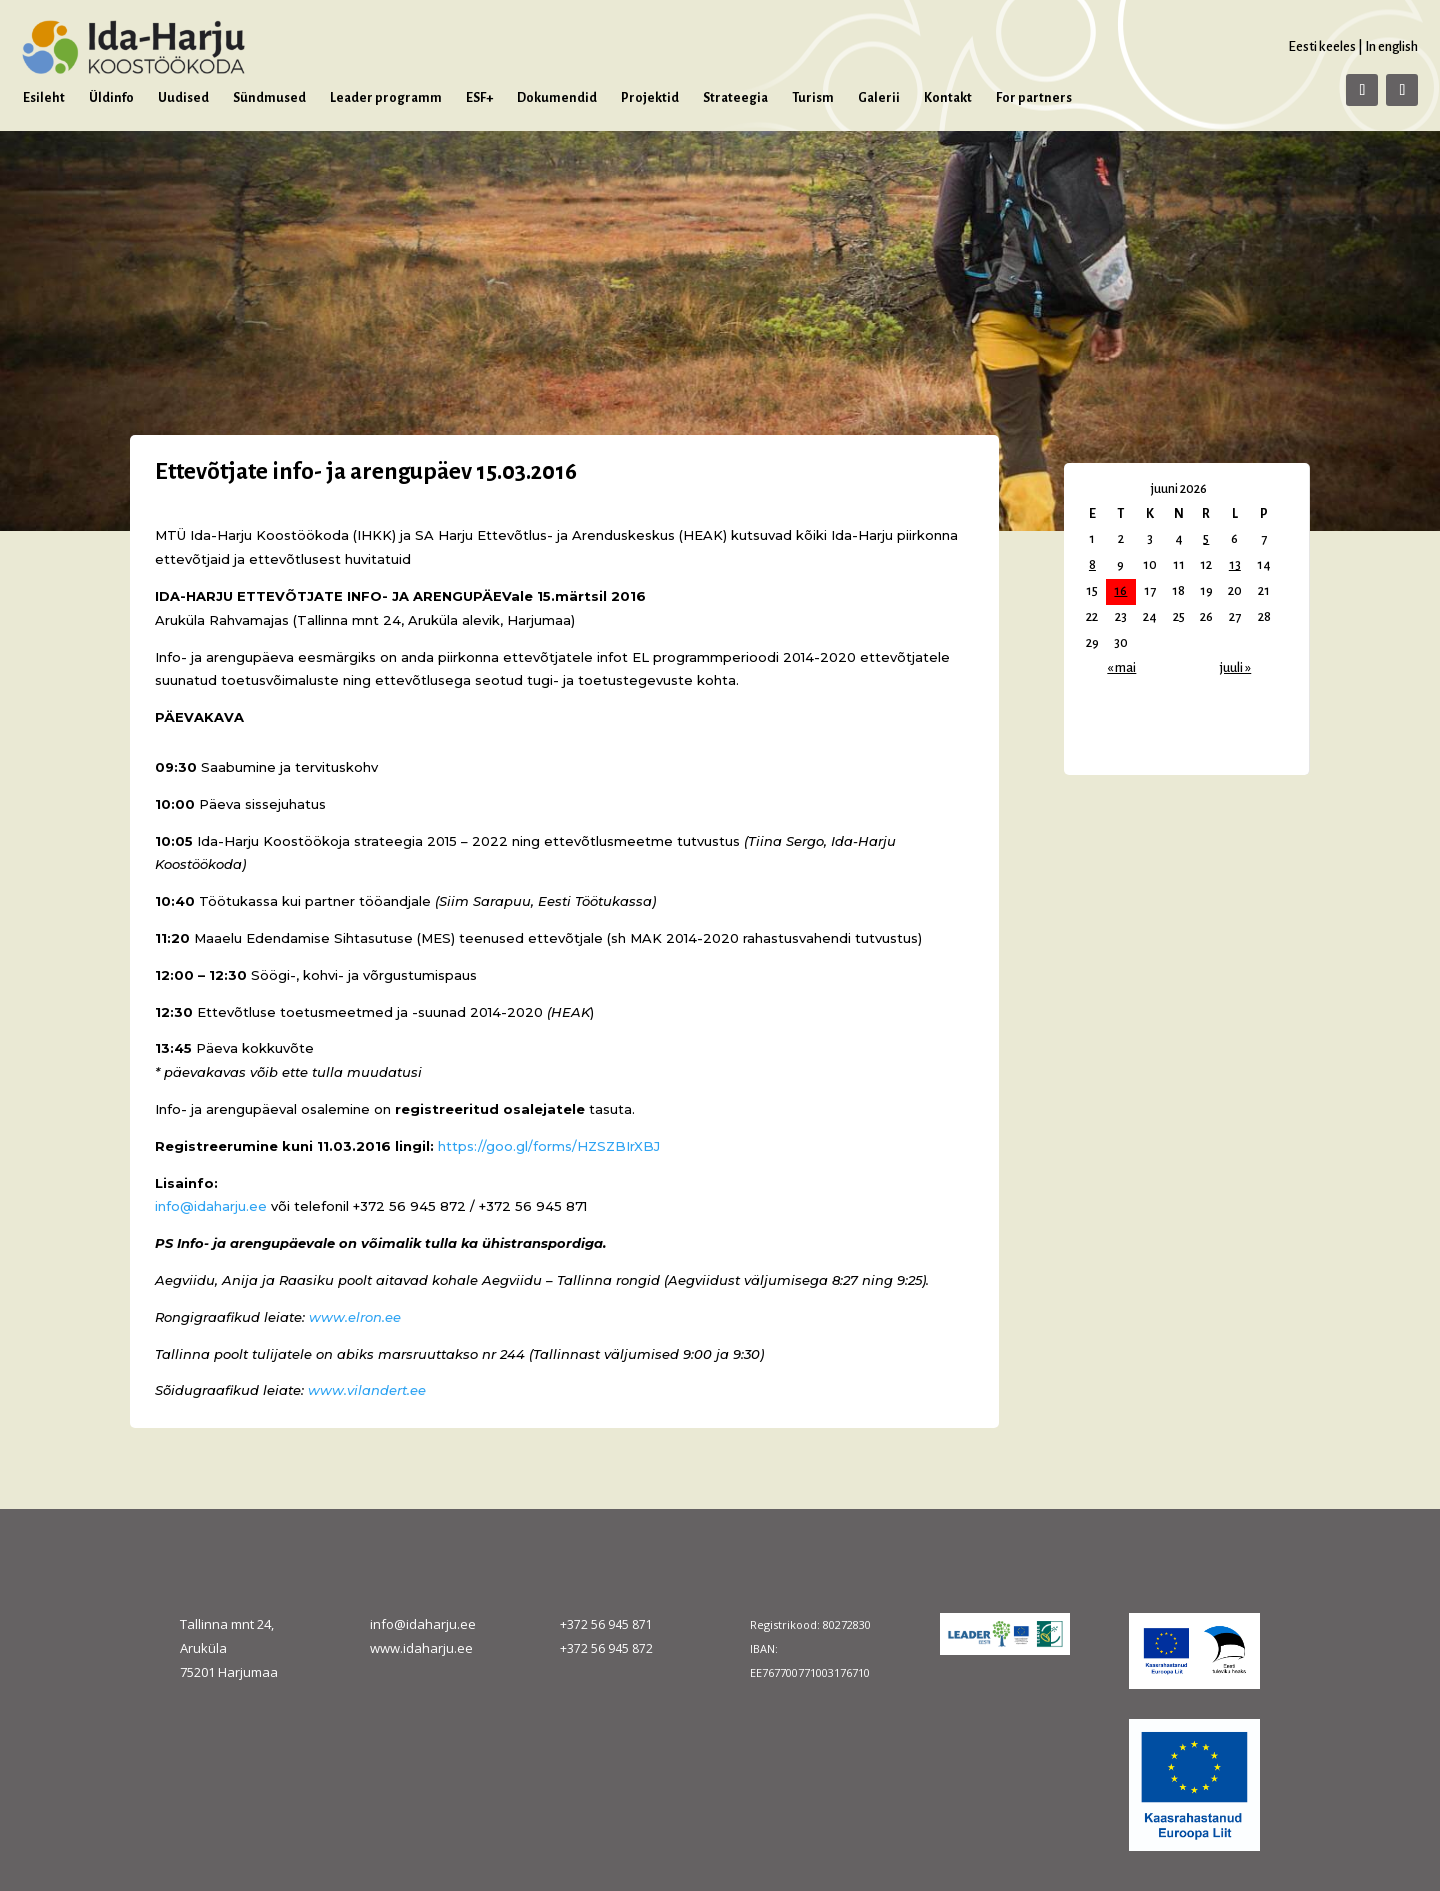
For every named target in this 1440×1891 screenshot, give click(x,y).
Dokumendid (557, 98)
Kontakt (948, 98)
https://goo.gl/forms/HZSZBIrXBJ (551, 1146)
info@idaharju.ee (211, 1206)
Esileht (44, 98)
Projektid (650, 98)
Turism (813, 98)
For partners (1034, 98)
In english (1391, 46)
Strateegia (735, 98)
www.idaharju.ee (421, 1648)
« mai (1121, 668)
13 (1235, 565)
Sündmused (269, 98)
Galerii (879, 98)
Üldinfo (111, 98)
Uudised (183, 98)
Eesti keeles (1322, 46)
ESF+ (479, 98)
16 (1120, 591)
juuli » (1235, 668)
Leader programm (386, 98)
